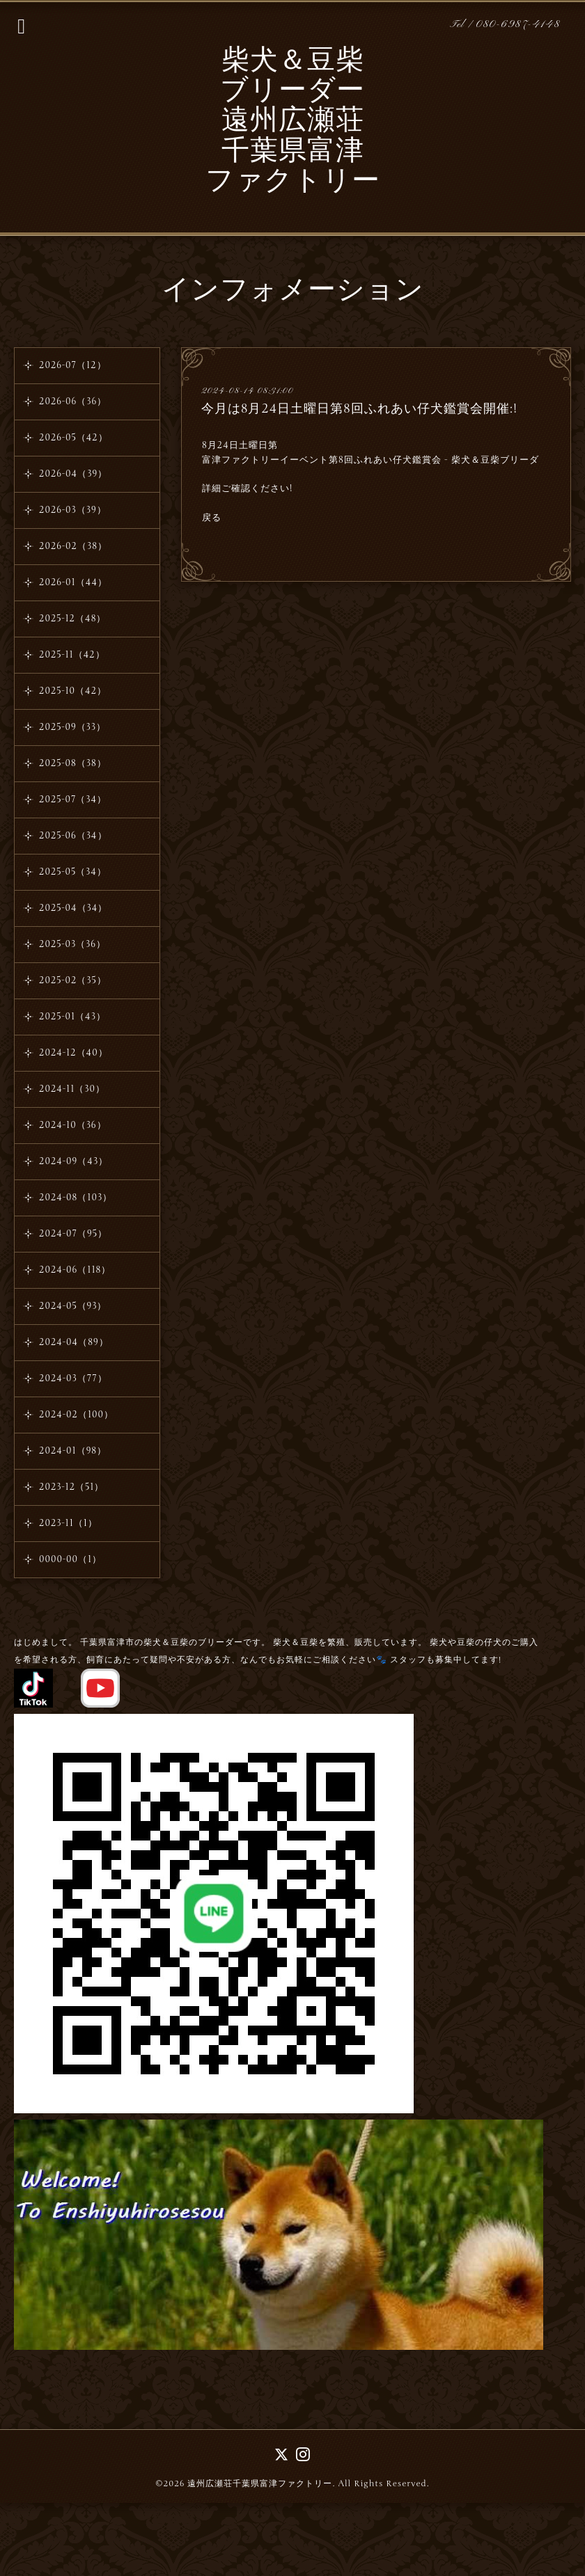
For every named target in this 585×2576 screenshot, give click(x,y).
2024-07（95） (73, 1233)
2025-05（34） (73, 871)
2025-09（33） (72, 727)
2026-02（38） (73, 546)
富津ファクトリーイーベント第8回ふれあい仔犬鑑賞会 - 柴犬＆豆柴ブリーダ (370, 460)
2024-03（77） (73, 1378)
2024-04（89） (74, 1342)
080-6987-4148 (518, 24)
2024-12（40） (73, 1052)
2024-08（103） (75, 1197)
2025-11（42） (72, 654)
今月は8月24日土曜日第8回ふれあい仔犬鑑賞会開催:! (359, 408)
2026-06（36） (73, 401)
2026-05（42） (73, 437)
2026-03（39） (73, 510)
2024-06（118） (75, 1269)
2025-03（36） (72, 944)
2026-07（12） (73, 365)
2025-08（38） (73, 763)
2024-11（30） (72, 1089)
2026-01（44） (73, 582)
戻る (211, 517)
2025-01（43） (72, 1016)
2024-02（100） (76, 1414)
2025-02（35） (73, 980)
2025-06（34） (73, 835)
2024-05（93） (73, 1306)
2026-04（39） (73, 473)
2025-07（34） (73, 799)
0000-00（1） (70, 1559)
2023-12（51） (71, 1487)
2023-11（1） (68, 1523)
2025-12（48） (72, 618)
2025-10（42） (73, 691)
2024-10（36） (73, 1125)
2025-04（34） (73, 908)
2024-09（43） (73, 1161)
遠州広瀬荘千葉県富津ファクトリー (259, 2483)
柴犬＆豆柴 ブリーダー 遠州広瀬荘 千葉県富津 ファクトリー (292, 122)
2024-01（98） (73, 1450)
